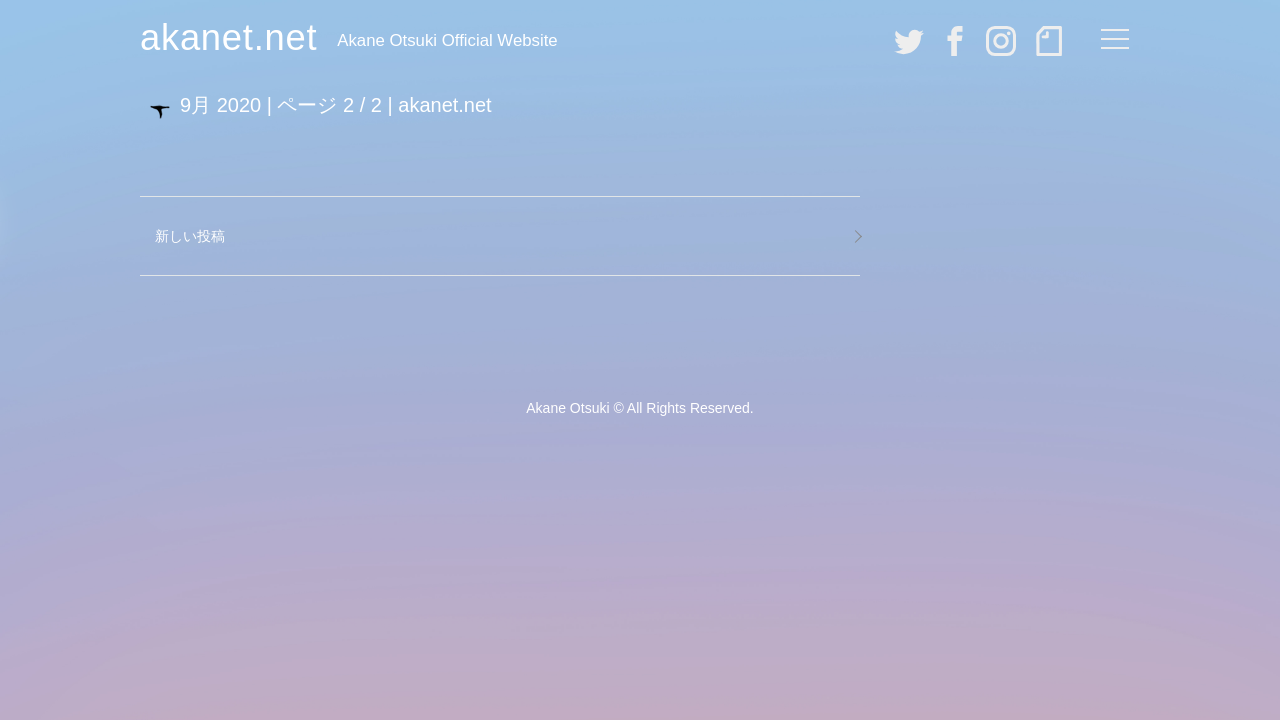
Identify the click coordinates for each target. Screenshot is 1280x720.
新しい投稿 (190, 236)
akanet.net (228, 37)
